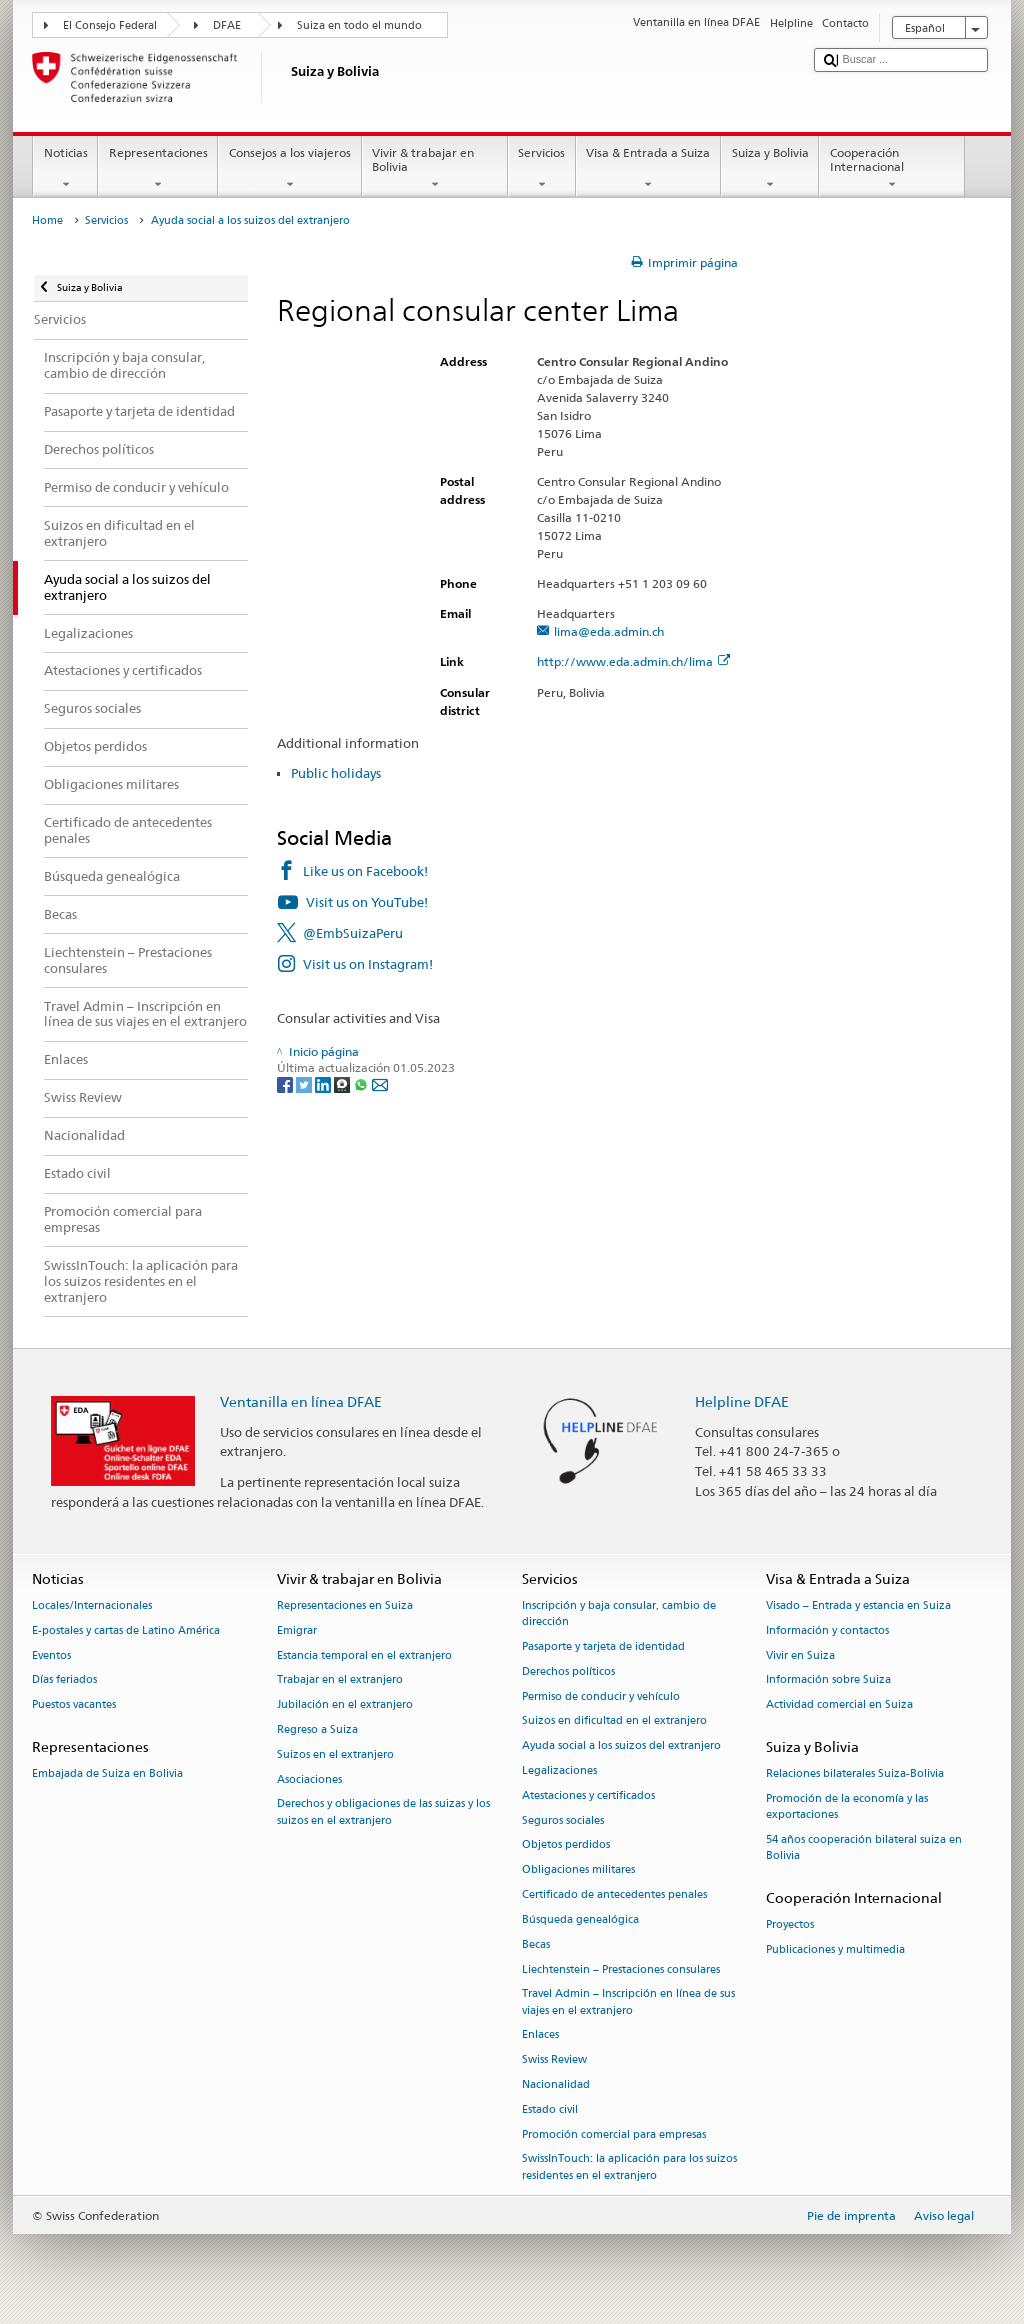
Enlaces (540, 2035)
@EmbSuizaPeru (353, 933)
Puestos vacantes (74, 1705)
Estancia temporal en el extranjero (364, 1655)
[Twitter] (305, 1084)
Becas (536, 1944)
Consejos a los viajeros (289, 169)
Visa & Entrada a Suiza (648, 169)
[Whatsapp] (362, 1084)
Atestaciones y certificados (588, 1795)
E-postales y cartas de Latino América (126, 1630)
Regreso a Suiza (317, 1729)
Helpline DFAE (742, 1401)
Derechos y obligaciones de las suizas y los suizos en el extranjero (383, 1812)
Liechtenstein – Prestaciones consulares (621, 1969)
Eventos (51, 1655)
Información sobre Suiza (828, 1680)
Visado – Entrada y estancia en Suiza (858, 1605)
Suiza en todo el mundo (359, 25)
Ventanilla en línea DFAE (301, 1401)
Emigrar (297, 1630)
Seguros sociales (563, 1820)
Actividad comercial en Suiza (839, 1705)
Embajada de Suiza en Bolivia (107, 1774)
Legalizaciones (559, 1770)
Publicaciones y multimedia (835, 1949)
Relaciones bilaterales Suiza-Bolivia (855, 1774)
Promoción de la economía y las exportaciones (847, 1806)
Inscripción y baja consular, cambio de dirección (619, 1613)
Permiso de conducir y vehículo (601, 1696)
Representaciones (158, 169)
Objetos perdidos (566, 1845)
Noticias (65, 169)
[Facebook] (286, 1084)
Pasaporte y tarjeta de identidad (603, 1646)
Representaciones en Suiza (345, 1605)
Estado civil (550, 2109)
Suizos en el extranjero (335, 1754)
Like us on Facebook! (365, 871)
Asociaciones (309, 1779)
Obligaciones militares (578, 1870)
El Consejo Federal (110, 25)
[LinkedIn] (324, 1084)
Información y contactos (827, 1630)
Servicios (542, 169)
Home (47, 220)
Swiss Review (554, 2060)
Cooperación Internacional (892, 169)
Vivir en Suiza (800, 1655)
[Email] (380, 1084)
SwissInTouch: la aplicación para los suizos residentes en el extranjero (629, 2167)
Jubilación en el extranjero (345, 1705)
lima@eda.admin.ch (609, 631)
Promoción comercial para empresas (614, 2134)
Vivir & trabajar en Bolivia (435, 169)
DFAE (227, 25)
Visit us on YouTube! (367, 902)
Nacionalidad (556, 2084)
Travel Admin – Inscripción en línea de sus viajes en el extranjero (628, 2002)
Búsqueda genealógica (580, 1919)
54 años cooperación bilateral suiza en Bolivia (864, 1847)
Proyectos (790, 1925)
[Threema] (343, 1084)
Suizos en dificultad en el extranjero (614, 1721)
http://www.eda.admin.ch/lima (633, 661)
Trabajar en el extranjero (340, 1680)
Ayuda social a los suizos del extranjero (621, 1746)
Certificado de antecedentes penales (614, 1894)
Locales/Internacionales (92, 1605)
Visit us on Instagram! (368, 964)
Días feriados (64, 1680)
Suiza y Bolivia (770, 169)
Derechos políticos (568, 1671)
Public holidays (336, 773)
